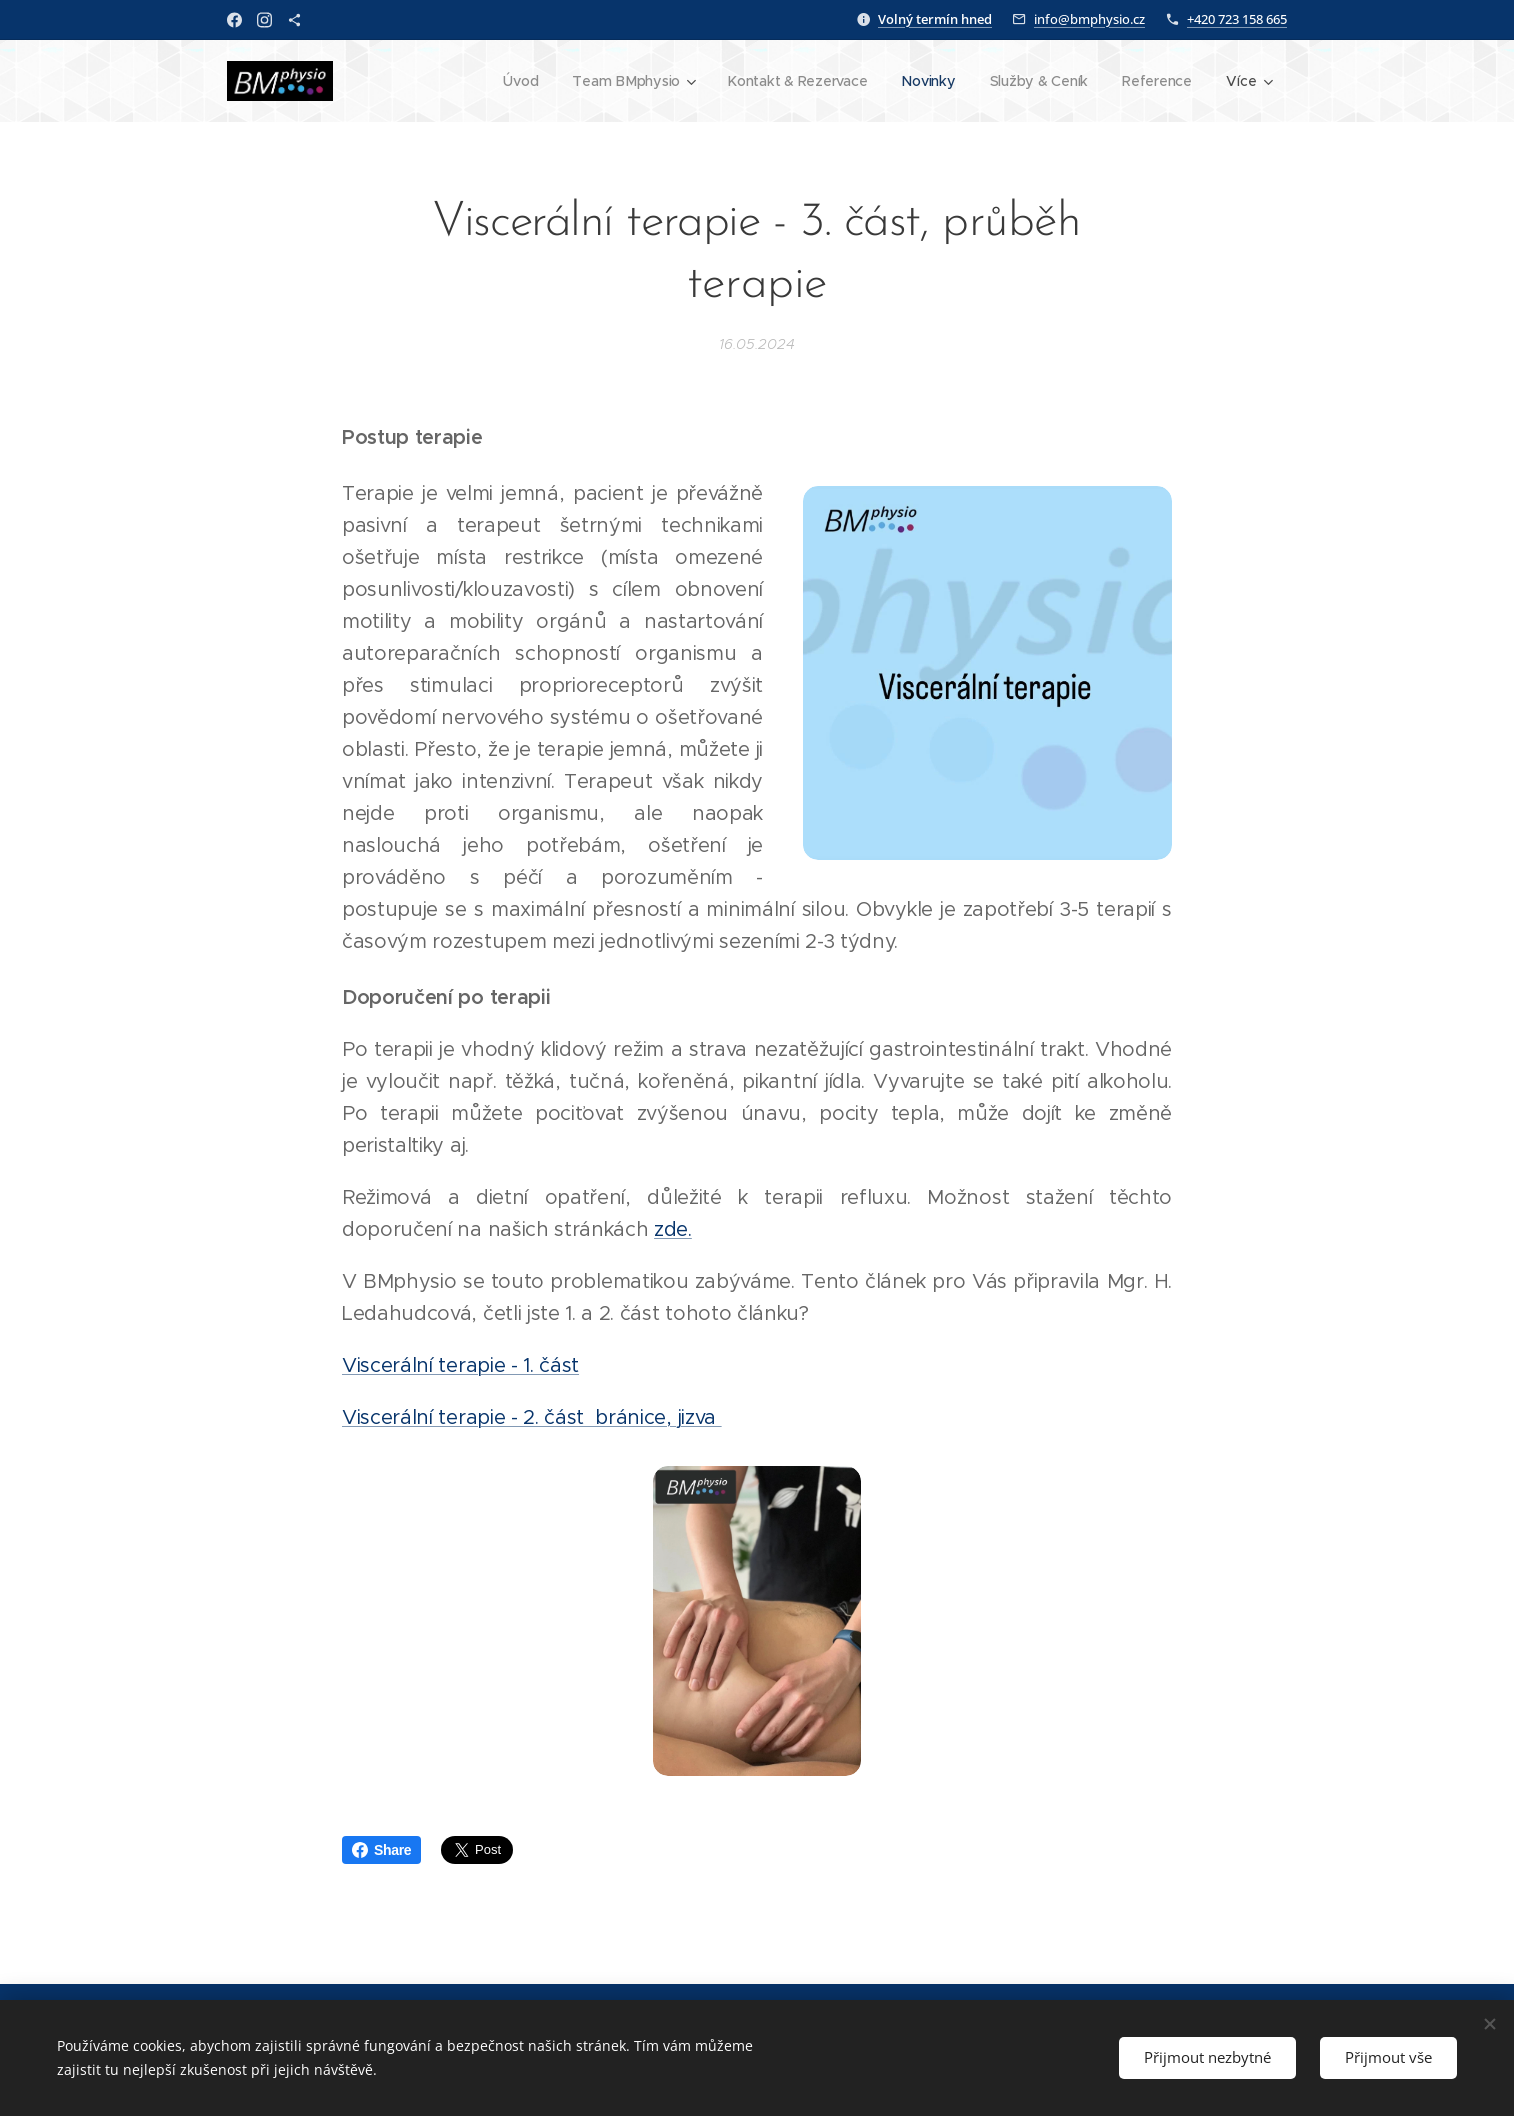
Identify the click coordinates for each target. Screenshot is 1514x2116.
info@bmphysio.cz (1089, 19)
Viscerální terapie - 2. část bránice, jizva (532, 1417)
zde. (673, 1229)
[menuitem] (515, 81)
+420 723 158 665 (1237, 19)
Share (381, 1850)
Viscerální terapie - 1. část (460, 1365)
